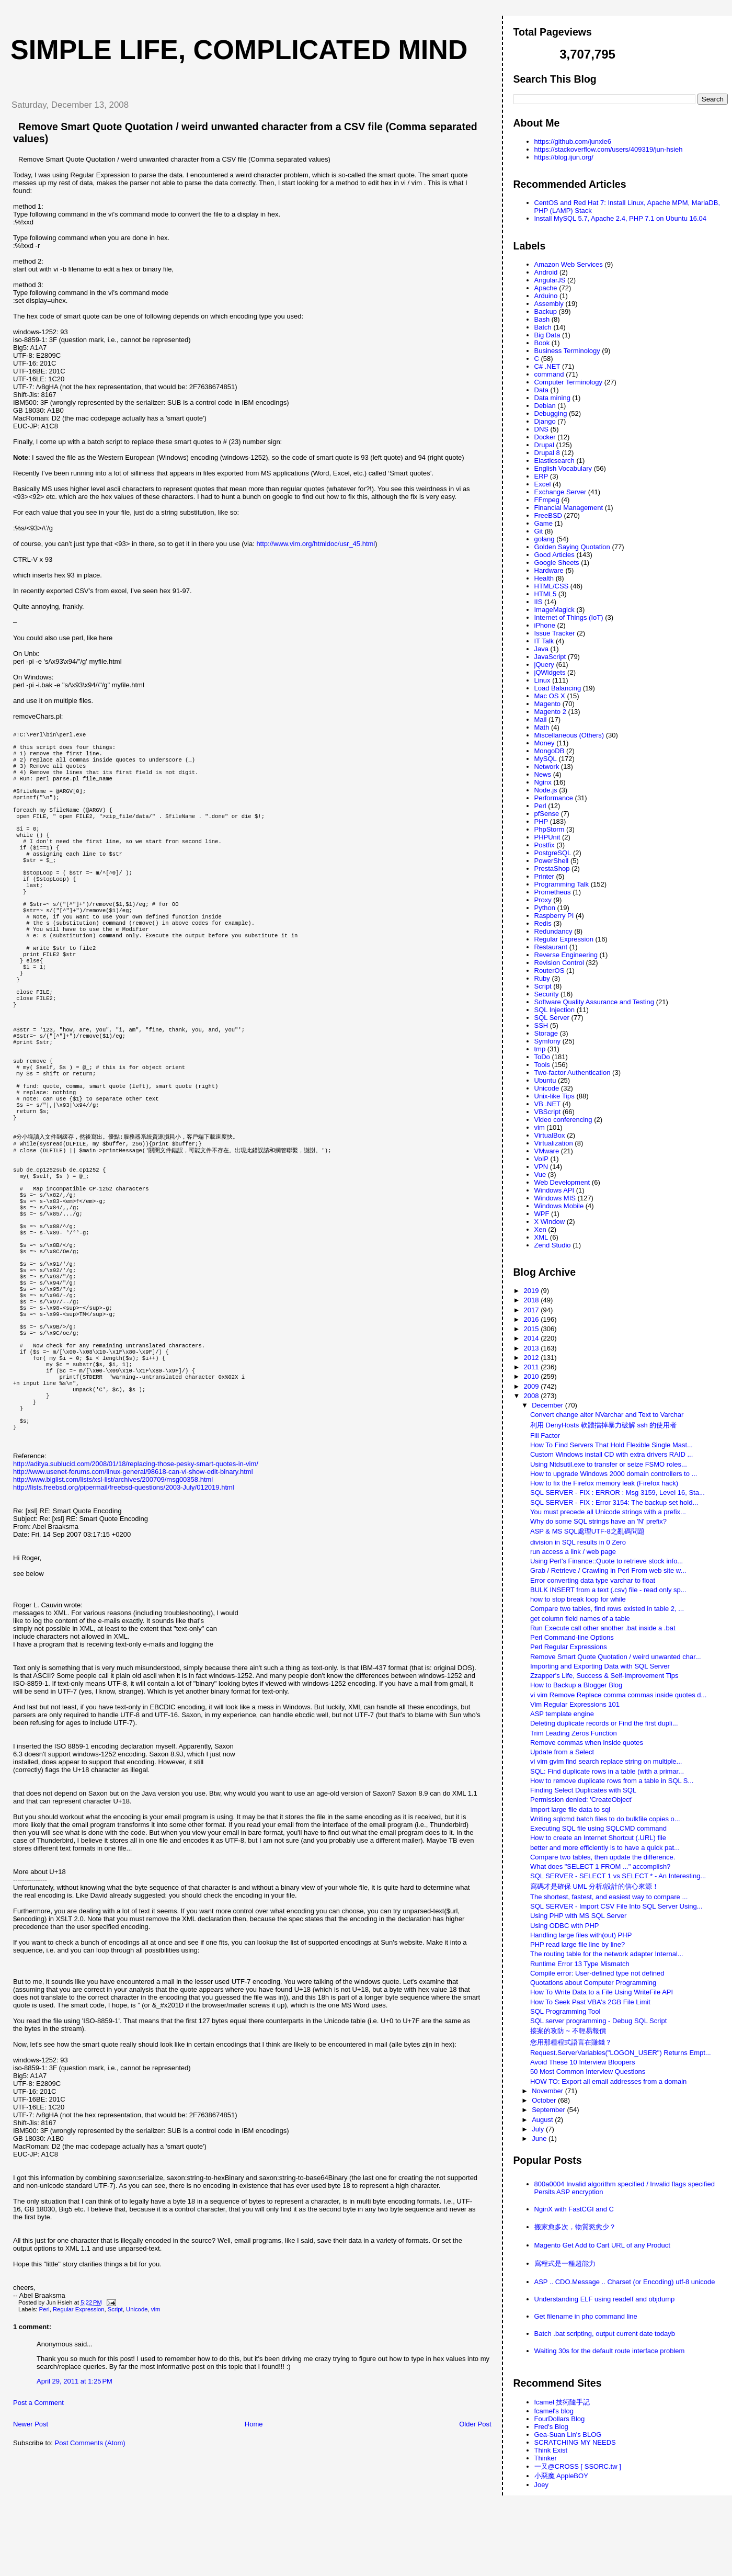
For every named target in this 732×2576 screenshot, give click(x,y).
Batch (543, 327)
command (549, 374)
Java (541, 649)
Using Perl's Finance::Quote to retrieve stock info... (606, 1561)
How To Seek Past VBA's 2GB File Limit (590, 2002)
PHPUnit (547, 837)
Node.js (545, 790)
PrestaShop (552, 868)
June (540, 2138)
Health (544, 578)
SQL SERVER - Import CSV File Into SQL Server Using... (616, 1906)
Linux (542, 680)
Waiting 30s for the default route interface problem (609, 2351)
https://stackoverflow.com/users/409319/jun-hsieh (608, 149)
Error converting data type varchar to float (592, 1580)
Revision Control (559, 963)
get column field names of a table (580, 1618)
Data (541, 390)
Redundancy (553, 931)
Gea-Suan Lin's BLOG (568, 2434)
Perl (44, 2425)
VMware (546, 1151)
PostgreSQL (552, 853)
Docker (545, 437)
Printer (544, 876)
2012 (532, 1357)
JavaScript (550, 657)
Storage (546, 1033)
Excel (542, 484)
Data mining (552, 398)
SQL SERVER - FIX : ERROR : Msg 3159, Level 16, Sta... (617, 1492)
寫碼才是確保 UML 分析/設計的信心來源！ (594, 1886)
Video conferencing (563, 1120)
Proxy (543, 900)
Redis (543, 923)
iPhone (544, 625)
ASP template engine (562, 1714)
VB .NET (547, 1104)
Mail (540, 719)
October (545, 2100)
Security (546, 994)
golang (544, 539)
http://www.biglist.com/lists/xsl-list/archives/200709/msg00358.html (113, 1595)
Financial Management (568, 508)
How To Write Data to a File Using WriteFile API (601, 1992)
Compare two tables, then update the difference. (602, 1857)
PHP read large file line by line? (577, 1944)
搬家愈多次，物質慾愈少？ (575, 2227)
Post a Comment (38, 2519)
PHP (541, 821)
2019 (532, 1291)
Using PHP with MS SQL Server (578, 1916)
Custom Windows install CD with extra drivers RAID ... (611, 1454)
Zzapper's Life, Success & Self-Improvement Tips (604, 1675)
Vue (540, 1174)
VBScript (547, 1112)
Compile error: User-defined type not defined (597, 1973)
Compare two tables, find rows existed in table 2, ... (607, 1609)
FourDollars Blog (559, 2419)
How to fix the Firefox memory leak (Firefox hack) (604, 1483)
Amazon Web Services (568, 264)
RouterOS (549, 970)
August (543, 2120)
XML (541, 1237)
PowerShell (551, 861)
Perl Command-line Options (572, 1637)
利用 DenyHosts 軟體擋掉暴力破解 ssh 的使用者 (603, 1425)
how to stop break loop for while (578, 1599)
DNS (541, 429)
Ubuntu (545, 1080)
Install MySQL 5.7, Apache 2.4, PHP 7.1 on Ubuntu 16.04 (620, 218)
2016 (532, 1319)
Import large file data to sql (570, 1809)
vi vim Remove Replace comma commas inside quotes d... (618, 1695)
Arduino (546, 296)
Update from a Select (562, 1752)
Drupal (544, 445)
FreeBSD (548, 515)
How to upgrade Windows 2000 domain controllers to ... (613, 1474)
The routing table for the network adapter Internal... (606, 1954)
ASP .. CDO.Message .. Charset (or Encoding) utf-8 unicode (624, 2282)
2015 (532, 1329)
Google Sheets (556, 562)
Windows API (554, 1190)
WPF (542, 1214)
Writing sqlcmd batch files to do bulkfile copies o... (605, 1819)
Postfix (544, 845)
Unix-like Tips (554, 1096)
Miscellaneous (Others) (569, 735)
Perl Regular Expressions (568, 1647)
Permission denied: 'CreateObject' (581, 1799)
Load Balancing (557, 688)
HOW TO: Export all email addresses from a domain (608, 2081)
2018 (532, 1300)
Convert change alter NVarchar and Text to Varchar (606, 1414)
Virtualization (553, 1143)
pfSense (546, 814)
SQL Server (551, 1018)
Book (542, 343)
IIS (538, 602)
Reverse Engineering (566, 955)
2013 (532, 1348)
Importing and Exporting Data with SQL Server (600, 1666)
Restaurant (551, 947)
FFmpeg (546, 500)
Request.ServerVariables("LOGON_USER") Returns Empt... (620, 2053)
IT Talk (544, 641)
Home (254, 2540)
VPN (541, 1167)
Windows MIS (555, 1198)
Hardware (549, 570)
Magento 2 (550, 712)
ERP (541, 476)
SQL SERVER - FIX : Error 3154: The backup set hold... (614, 1502)
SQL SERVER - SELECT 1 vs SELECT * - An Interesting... (618, 1876)
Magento (547, 704)
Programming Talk (561, 884)
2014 (532, 1338)
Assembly (549, 304)
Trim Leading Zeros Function (573, 1733)
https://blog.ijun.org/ (563, 157)
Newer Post (30, 2540)
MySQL (545, 759)
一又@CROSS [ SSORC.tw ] (577, 2466)
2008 (532, 1396)
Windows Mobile (559, 1206)
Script (115, 2425)
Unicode (136, 2425)
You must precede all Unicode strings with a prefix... (608, 1512)
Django (545, 421)
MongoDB (549, 751)
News (543, 774)
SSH (541, 1025)
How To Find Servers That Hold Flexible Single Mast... (611, 1445)
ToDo (542, 1057)
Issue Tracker (554, 633)
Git (538, 531)
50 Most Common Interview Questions (587, 2071)
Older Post (475, 2540)
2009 (532, 1386)
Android (546, 272)
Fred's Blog (551, 2427)
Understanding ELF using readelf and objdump (604, 2299)
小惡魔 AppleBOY (561, 2476)
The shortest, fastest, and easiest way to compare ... (609, 1897)
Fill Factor (545, 1435)
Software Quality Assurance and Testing (594, 1002)
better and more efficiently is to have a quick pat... (605, 1848)
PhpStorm (549, 829)
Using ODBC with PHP (564, 1926)
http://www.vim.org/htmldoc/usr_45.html (315, 544)
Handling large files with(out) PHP (581, 1935)
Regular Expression (79, 2425)
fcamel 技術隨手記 (562, 2402)
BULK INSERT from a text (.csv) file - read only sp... (608, 1590)
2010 (532, 1376)
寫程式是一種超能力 (565, 2263)
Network (546, 766)
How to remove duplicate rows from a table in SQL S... (611, 1781)
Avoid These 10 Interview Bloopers (582, 2062)
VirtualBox (549, 1135)
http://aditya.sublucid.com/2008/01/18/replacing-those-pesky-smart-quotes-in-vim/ (135, 1580)
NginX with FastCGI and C (574, 2209)
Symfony (547, 1041)
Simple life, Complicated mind (238, 50)
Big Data (547, 335)
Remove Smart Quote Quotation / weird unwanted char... (615, 1657)
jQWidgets (550, 672)
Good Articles (554, 555)
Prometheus (552, 892)
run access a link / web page (573, 1552)
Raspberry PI (554, 916)
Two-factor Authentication (572, 1072)
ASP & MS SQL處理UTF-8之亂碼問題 (587, 1531)
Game (543, 523)
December (548, 1405)
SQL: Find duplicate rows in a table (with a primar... (607, 1771)
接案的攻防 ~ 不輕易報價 (568, 2031)
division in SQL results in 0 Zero (578, 1542)
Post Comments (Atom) (90, 2559)
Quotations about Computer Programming (593, 1983)
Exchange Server (560, 492)
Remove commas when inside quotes (586, 1742)
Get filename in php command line (585, 2316)
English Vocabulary (563, 468)
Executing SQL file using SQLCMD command (598, 1828)
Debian (545, 406)
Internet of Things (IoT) (568, 617)
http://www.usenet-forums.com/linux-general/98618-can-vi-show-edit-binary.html (133, 1588)
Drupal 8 (547, 453)
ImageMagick (554, 610)
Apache (545, 288)
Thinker (545, 2458)
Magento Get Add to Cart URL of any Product (602, 2245)
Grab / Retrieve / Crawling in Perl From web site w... (608, 1570)
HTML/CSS (551, 586)
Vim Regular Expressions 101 (575, 1704)
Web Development (562, 1182)
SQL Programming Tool (565, 2011)
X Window (549, 1221)
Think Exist (551, 2450)
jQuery (544, 664)
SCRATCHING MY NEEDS (575, 2442)
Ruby (542, 978)
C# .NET (547, 366)
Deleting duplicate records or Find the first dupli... (604, 1723)
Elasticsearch (554, 460)
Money (544, 743)
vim (156, 2425)
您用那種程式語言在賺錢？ (571, 2042)
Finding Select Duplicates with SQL (583, 1790)
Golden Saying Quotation (572, 547)
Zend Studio (552, 1245)
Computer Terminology (568, 382)
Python (544, 908)
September (549, 2110)
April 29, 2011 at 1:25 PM (74, 2497)
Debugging (550, 413)
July (539, 2129)
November (548, 2091)
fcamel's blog (554, 2411)
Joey (541, 2485)
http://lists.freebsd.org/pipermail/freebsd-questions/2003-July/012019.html (123, 1603)
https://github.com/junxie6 (572, 141)
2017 (532, 1310)
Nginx (543, 782)
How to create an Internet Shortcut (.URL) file (598, 1838)
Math (542, 727)
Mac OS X (549, 696)
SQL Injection (554, 1010)
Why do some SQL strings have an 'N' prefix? (598, 1521)
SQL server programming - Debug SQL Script (598, 2021)
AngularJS (550, 280)
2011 (532, 1367)
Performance (553, 798)
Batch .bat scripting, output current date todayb (605, 2333)
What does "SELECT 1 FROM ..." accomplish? (600, 1866)
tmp (540, 1049)
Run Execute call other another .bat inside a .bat (603, 1628)
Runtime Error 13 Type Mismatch (580, 1964)
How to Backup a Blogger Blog (576, 1685)
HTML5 (545, 594)
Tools (542, 1065)
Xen (540, 1229)
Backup (545, 311)
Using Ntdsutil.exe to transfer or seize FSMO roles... (608, 1464)
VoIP (541, 1159)
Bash (542, 319)
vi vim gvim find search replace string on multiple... (606, 1761)
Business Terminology (567, 351)
